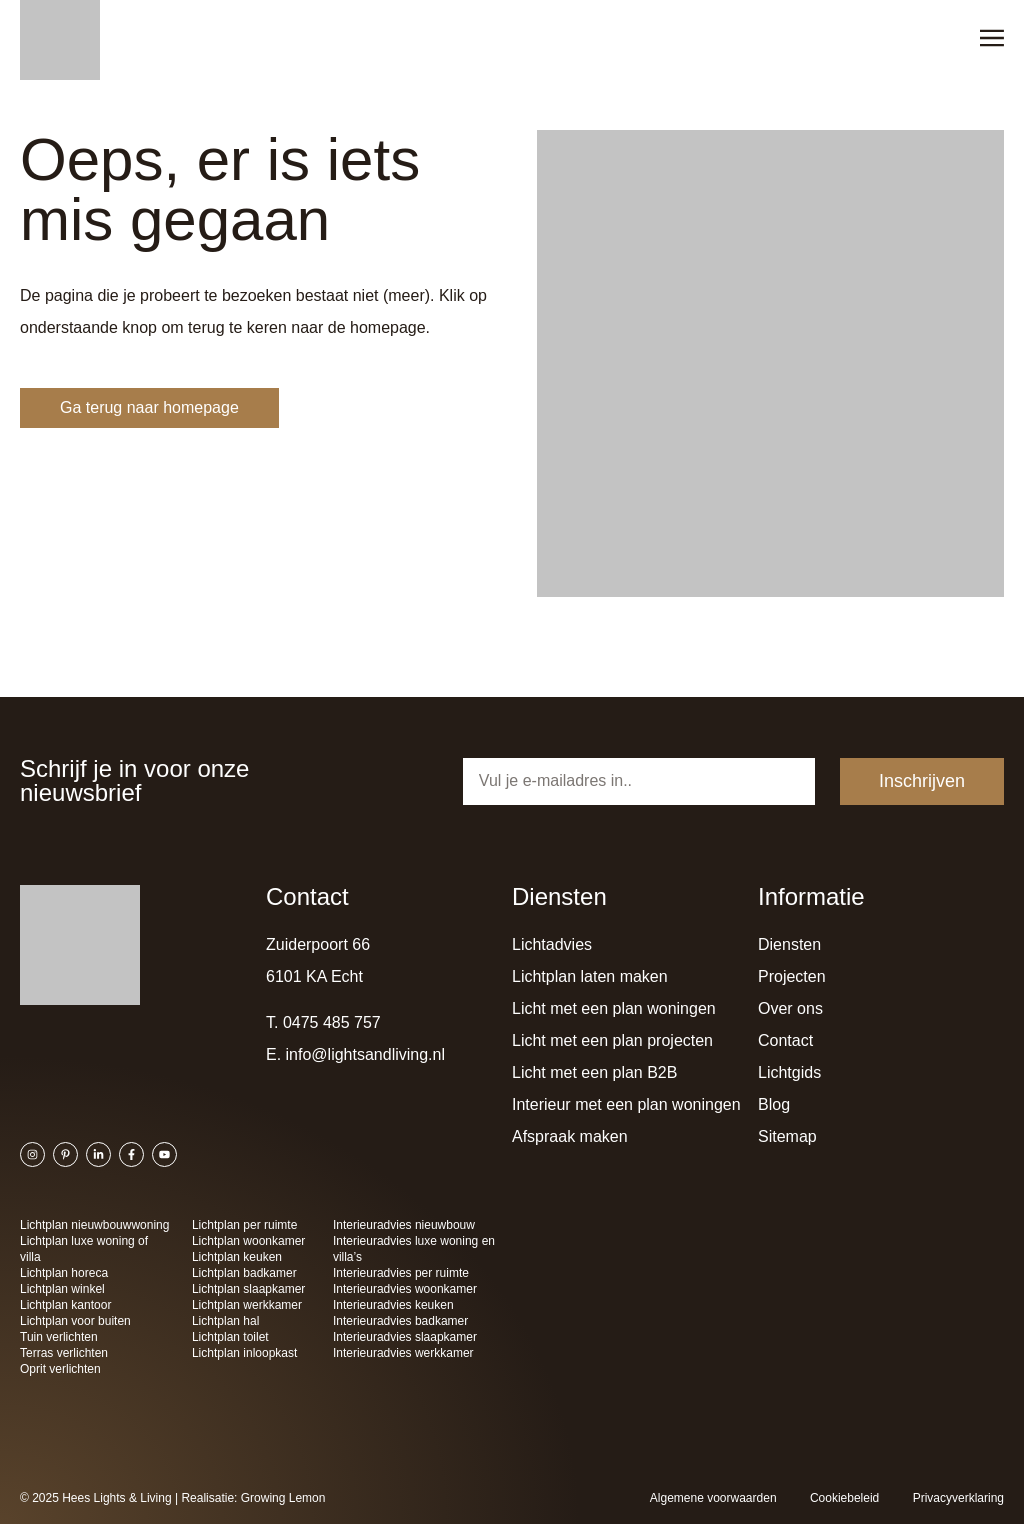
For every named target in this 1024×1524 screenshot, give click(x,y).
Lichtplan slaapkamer (248, 1289)
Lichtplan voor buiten (75, 1321)
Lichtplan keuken (237, 1257)
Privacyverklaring (958, 1498)
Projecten (792, 976)
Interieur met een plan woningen (626, 1104)
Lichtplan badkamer (244, 1273)
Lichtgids (789, 1072)
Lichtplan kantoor (65, 1305)
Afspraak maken (570, 1136)
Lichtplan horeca (64, 1273)
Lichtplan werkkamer (247, 1305)
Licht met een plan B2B (594, 1072)
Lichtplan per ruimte (244, 1225)
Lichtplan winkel (62, 1289)
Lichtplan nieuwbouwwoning (94, 1225)
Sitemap (787, 1136)
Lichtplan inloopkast (244, 1353)
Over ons (790, 1008)
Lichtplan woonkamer (248, 1241)
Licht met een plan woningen (614, 1008)
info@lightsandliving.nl (365, 1054)
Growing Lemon (283, 1498)
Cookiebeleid (844, 1498)
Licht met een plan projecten (612, 1040)
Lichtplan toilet (230, 1337)
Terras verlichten (64, 1353)
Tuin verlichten (59, 1337)
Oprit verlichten (60, 1369)
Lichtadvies (552, 944)
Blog (774, 1104)
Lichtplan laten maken (590, 976)
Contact (785, 1040)
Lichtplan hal (225, 1321)
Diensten (789, 944)
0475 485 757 (332, 1022)
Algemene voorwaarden (713, 1498)
